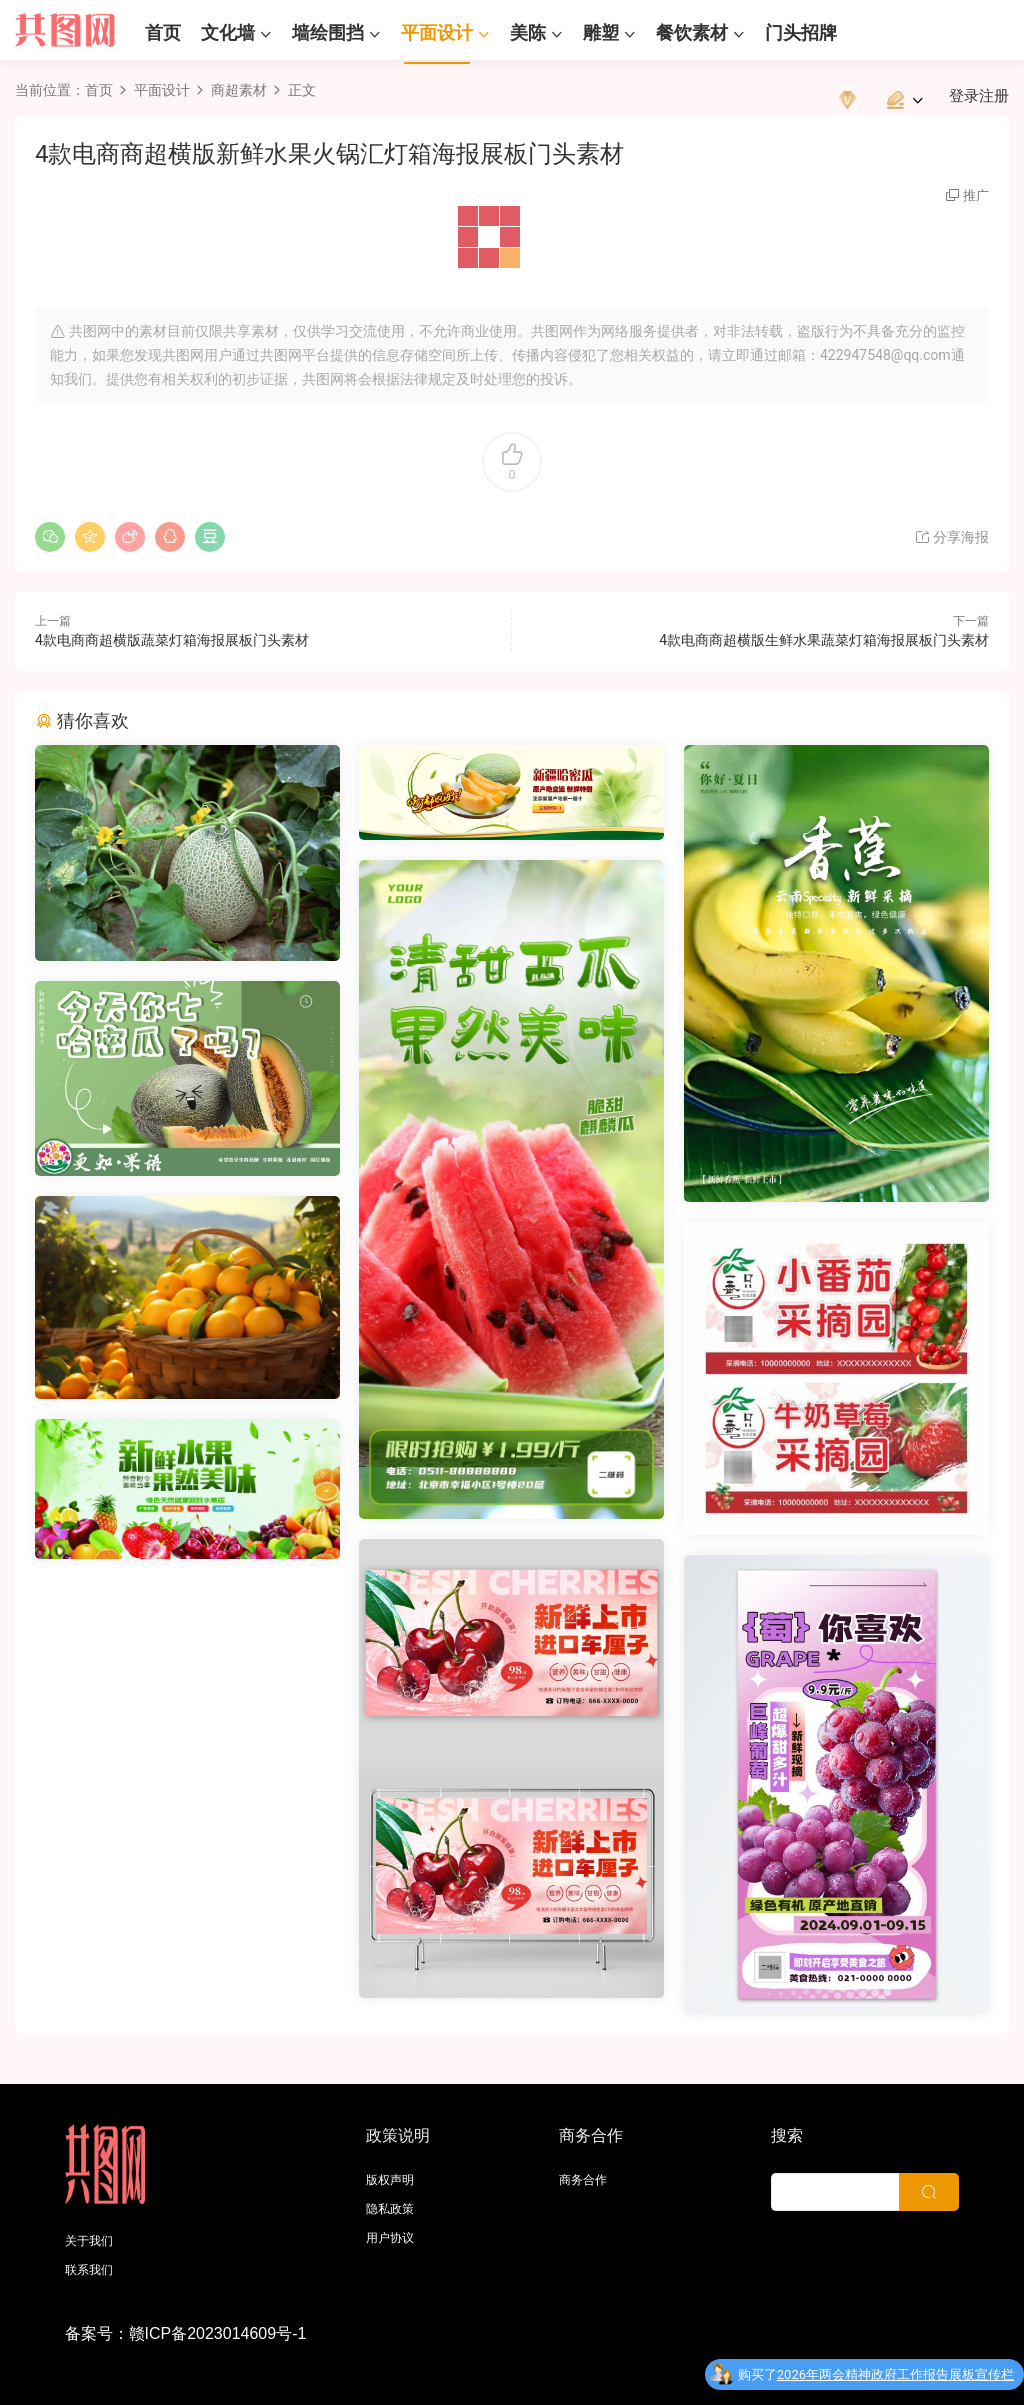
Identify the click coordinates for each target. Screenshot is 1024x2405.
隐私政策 (390, 2209)
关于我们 (89, 2241)
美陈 (528, 32)
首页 (163, 32)
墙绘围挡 (328, 32)
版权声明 (390, 2180)
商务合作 (583, 2180)
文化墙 (228, 32)
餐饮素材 (692, 32)
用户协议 (390, 2238)
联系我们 (89, 2270)
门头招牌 (801, 32)
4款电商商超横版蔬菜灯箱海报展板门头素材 (172, 640)
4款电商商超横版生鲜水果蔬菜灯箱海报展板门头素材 (824, 640)
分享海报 (951, 537)
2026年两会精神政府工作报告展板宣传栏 (895, 2378)
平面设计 (437, 32)
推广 (976, 195)
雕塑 (601, 32)
